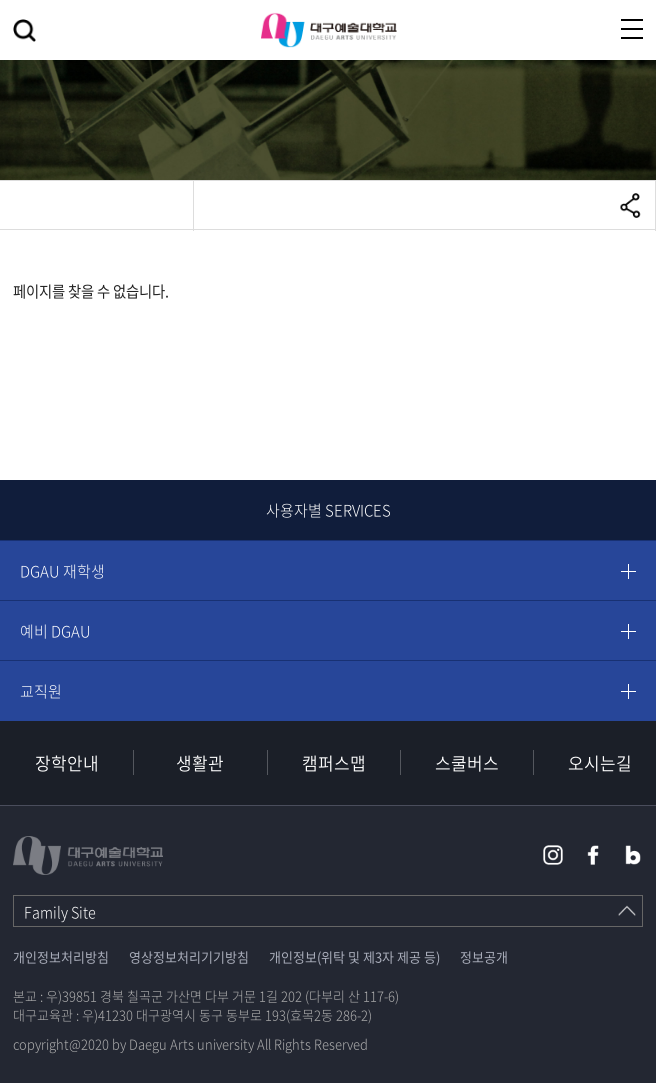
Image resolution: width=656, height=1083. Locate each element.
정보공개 (484, 956)
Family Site (60, 912)
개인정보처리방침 (61, 956)
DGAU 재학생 (62, 571)
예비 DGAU (55, 631)
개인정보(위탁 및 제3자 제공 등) (354, 956)
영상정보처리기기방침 (189, 956)
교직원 (41, 691)
